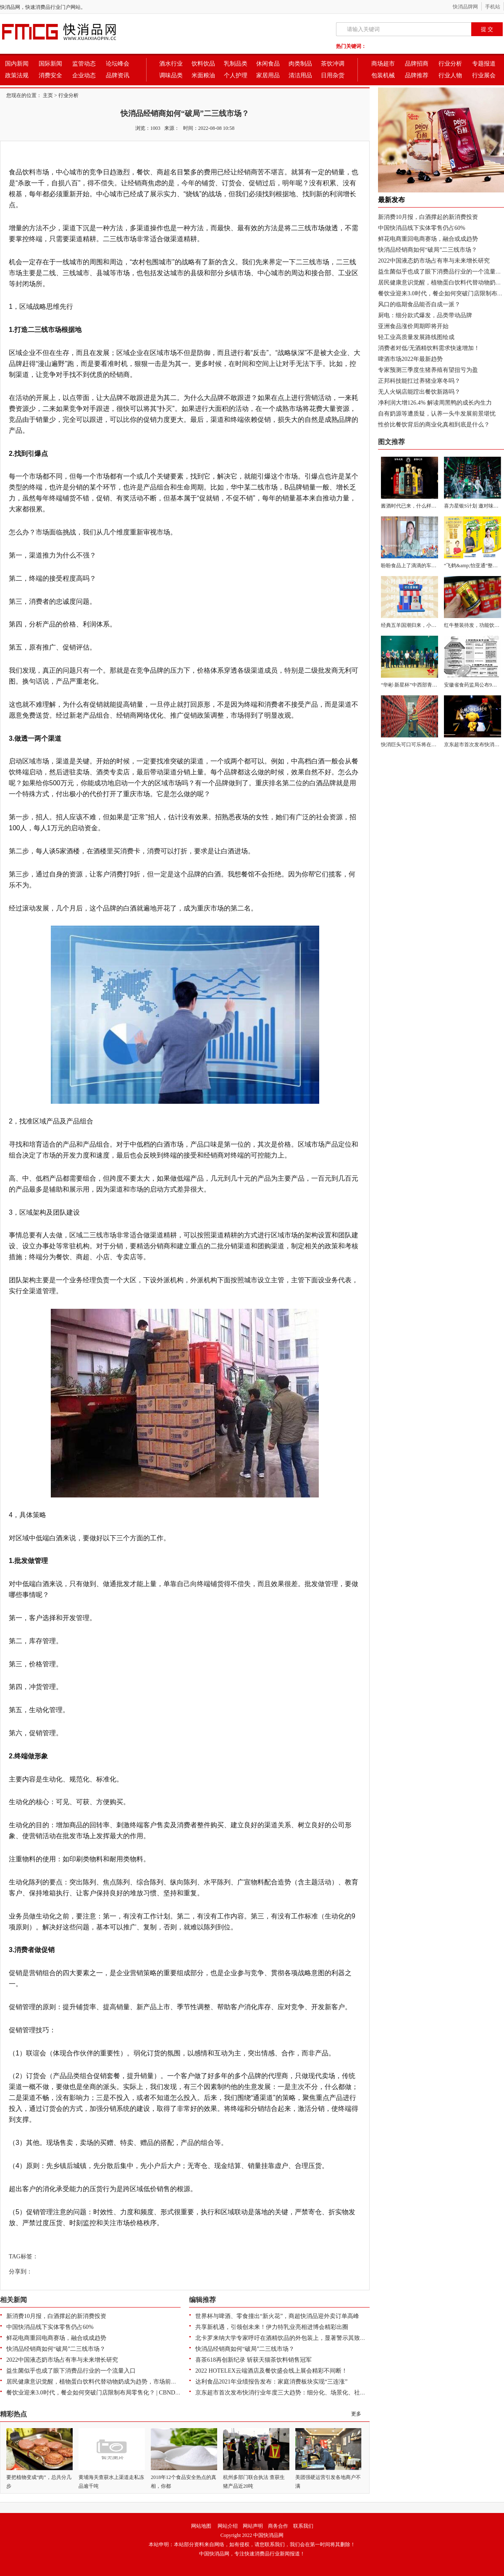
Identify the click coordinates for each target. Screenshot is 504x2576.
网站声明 (253, 2526)
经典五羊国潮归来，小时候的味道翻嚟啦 (426, 625)
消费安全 (50, 75)
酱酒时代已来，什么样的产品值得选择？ (426, 506)
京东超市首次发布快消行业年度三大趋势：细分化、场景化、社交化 (283, 2392)
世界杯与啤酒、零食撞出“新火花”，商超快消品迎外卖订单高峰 (277, 2316)
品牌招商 (416, 64)
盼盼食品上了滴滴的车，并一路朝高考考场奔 (431, 565)
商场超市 (383, 64)
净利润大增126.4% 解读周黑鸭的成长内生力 (435, 403)
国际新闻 (50, 64)
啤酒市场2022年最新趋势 (410, 359)
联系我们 (303, 2526)
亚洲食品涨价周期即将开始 (413, 326)
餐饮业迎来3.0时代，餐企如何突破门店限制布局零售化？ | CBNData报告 (100, 2392)
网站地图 (201, 2526)
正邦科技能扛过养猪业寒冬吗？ (419, 381)
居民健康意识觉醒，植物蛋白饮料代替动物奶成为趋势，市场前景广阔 (97, 2382)
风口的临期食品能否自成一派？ (419, 304)
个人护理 (235, 75)
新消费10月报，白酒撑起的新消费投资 (56, 2316)
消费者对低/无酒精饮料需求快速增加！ (429, 348)
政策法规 (17, 75)
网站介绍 (228, 2526)
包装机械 (383, 75)
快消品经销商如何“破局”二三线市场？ (55, 2349)
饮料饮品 (203, 64)
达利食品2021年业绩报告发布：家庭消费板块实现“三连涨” (271, 2382)
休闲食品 (268, 64)
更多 (356, 2414)
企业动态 (84, 75)
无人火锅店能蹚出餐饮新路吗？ (419, 392)
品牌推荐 (416, 75)
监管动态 (84, 64)
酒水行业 (171, 64)
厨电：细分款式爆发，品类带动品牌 (425, 315)
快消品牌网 (465, 7)
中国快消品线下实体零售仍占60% (50, 2327)
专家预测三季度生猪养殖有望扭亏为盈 (428, 370)
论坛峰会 (117, 64)
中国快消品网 (268, 2535)
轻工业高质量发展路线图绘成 (416, 337)
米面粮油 (203, 75)
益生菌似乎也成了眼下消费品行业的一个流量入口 (71, 2371)
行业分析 (450, 64)
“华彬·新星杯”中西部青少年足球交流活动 (426, 685)
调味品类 (171, 75)
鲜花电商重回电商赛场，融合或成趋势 (56, 2338)
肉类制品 (300, 64)
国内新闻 (17, 64)
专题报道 (484, 64)
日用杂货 (332, 75)
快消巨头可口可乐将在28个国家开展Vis (424, 744)
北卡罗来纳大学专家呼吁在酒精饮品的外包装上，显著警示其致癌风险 (286, 2338)
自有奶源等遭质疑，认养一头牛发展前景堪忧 (437, 413)
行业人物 (450, 75)
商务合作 (278, 2526)
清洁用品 (300, 75)
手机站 (492, 7)
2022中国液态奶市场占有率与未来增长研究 (62, 2360)
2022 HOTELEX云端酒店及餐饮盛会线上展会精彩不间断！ (271, 2371)
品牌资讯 (117, 75)
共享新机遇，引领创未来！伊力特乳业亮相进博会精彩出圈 (271, 2327)
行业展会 (484, 75)
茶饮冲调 (332, 64)
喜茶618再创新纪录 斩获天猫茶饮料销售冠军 (253, 2360)
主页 (48, 95)
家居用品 (268, 75)
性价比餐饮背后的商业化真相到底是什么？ (434, 424)
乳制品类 (235, 64)
